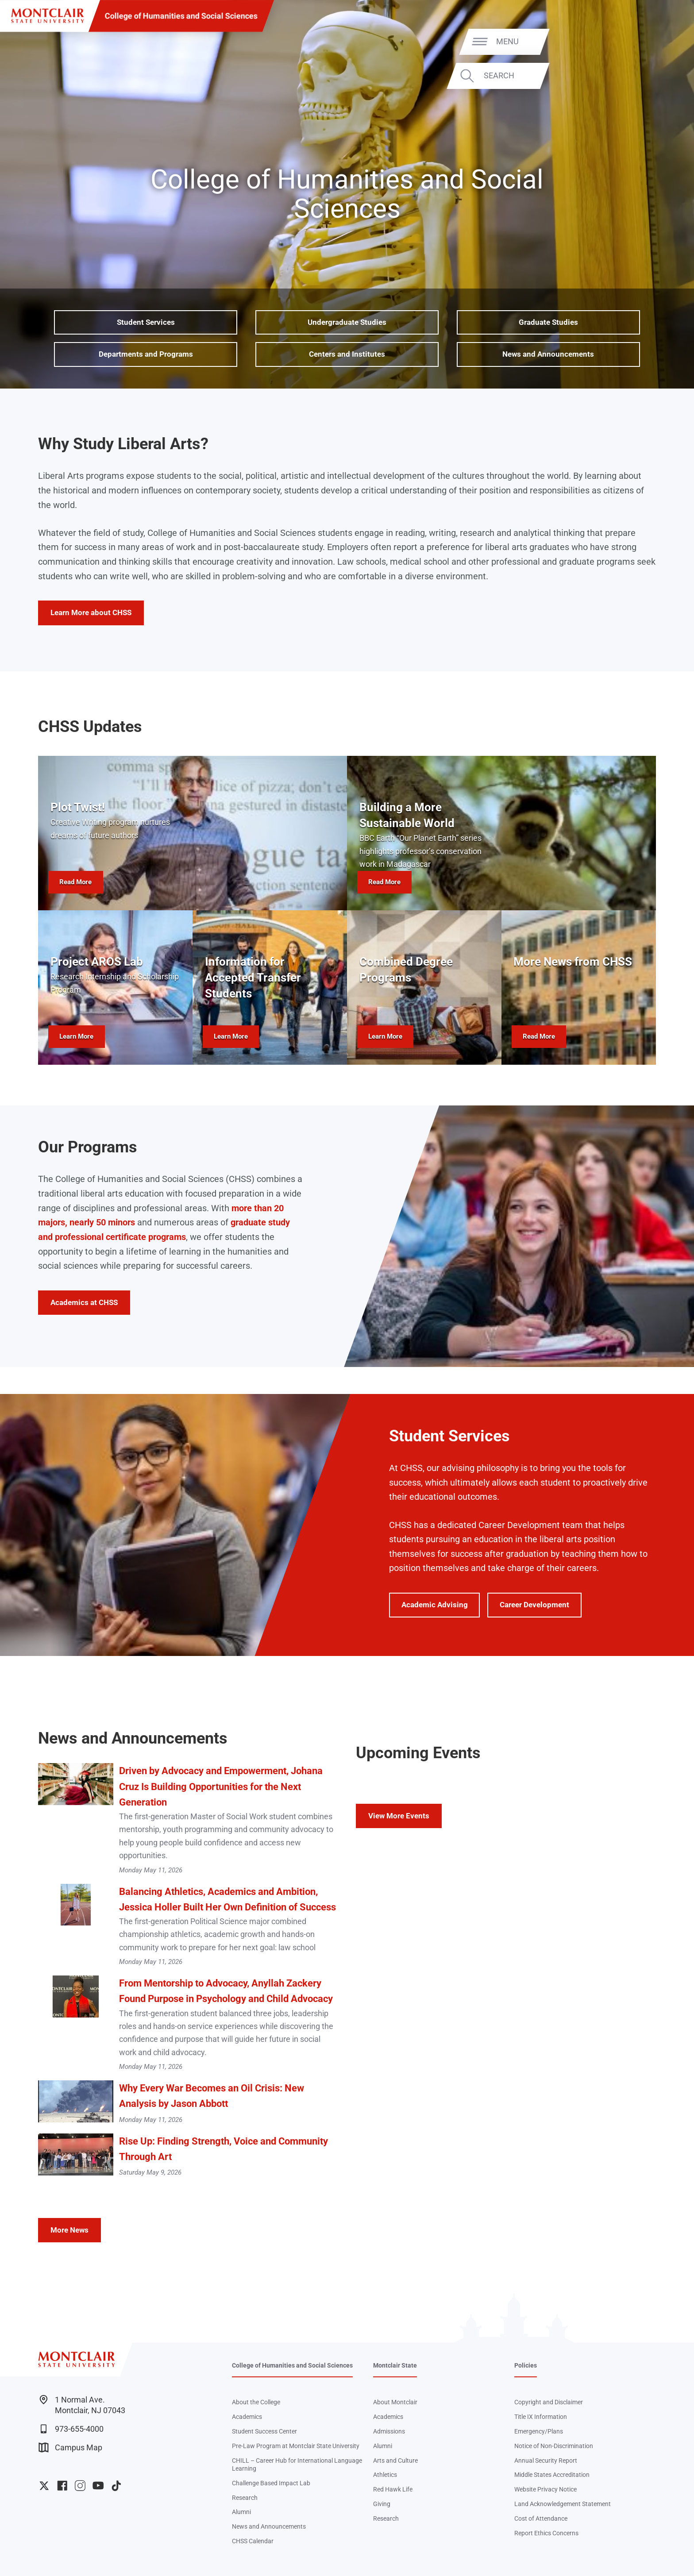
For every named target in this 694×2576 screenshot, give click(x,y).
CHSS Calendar (253, 2541)
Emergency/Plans (538, 2431)
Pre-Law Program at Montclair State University (295, 2445)
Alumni (241, 2511)
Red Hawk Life (393, 2489)
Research (245, 2497)
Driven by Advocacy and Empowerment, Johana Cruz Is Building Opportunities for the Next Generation (221, 1786)
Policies (525, 2365)
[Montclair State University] (47, 15)
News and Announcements (548, 354)
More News (69, 2230)
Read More (75, 882)
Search (654, 75)
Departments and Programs (146, 354)
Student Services (146, 322)
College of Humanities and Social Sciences (181, 15)
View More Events (398, 1815)
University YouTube (98, 2485)
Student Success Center (264, 2431)
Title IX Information (540, 2416)
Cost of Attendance (540, 2518)
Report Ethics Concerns (546, 2533)
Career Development (534, 1604)
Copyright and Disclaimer (548, 2402)
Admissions (389, 2431)
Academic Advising (434, 1604)
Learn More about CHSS (90, 612)
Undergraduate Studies (347, 322)
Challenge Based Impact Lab (271, 2483)
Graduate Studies (548, 322)
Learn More (76, 1036)
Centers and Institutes (347, 354)
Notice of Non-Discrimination (553, 2445)
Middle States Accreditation (552, 2474)
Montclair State (395, 2365)
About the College (256, 2402)
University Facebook (62, 2485)
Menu (662, 41)
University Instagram (79, 2485)
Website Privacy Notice (545, 2489)
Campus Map (70, 2447)
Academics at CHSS (84, 1302)
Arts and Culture (395, 2460)
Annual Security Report (545, 2460)
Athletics (385, 2474)
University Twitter (44, 2485)
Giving (381, 2503)
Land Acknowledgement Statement (562, 2503)
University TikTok (116, 2485)
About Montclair (395, 2402)
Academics (247, 2416)
